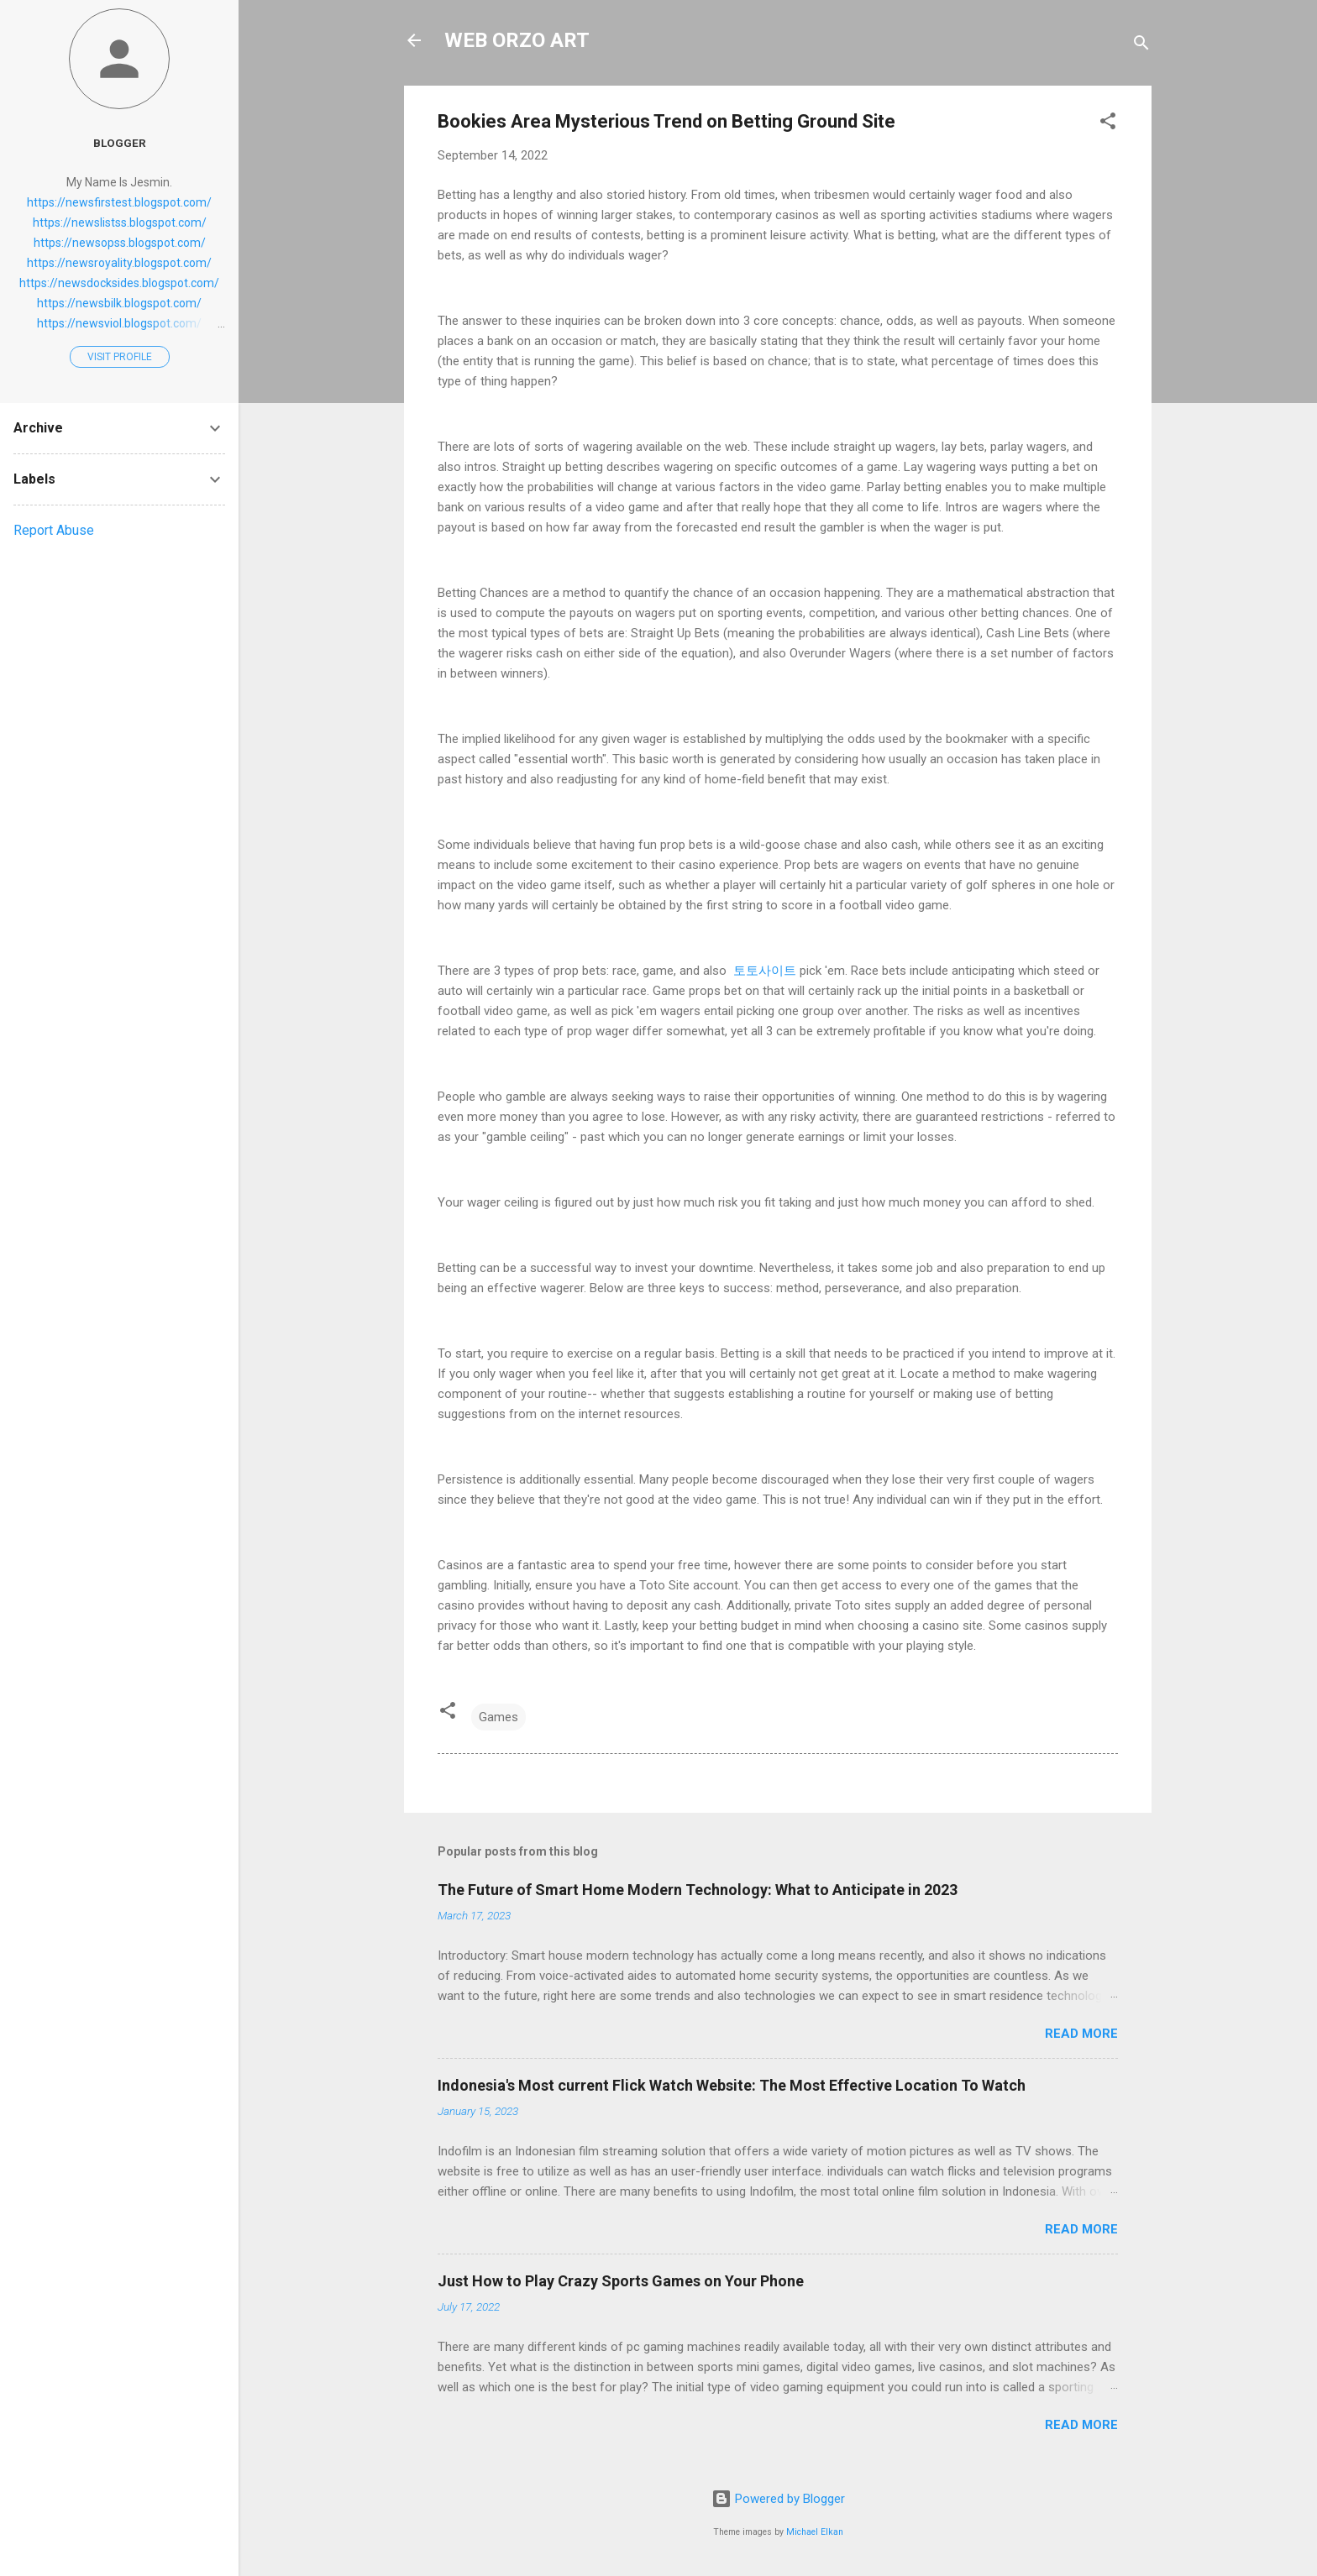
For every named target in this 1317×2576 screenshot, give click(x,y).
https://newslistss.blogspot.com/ (120, 222)
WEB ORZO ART (517, 40)
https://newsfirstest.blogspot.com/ (119, 202)
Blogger (119, 142)
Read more (1081, 2033)
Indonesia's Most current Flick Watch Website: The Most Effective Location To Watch (732, 2085)
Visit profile (119, 357)
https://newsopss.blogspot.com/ (120, 242)
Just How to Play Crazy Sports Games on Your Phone (621, 2281)
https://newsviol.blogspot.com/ (119, 323)
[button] (1108, 124)
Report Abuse (53, 530)
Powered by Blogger (778, 2498)
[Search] (1141, 45)
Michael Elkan (814, 2531)
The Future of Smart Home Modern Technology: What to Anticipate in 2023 (698, 1889)
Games (498, 1717)
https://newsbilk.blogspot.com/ (119, 303)
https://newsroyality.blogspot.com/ (119, 263)
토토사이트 (763, 970)
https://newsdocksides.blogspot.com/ (119, 283)
